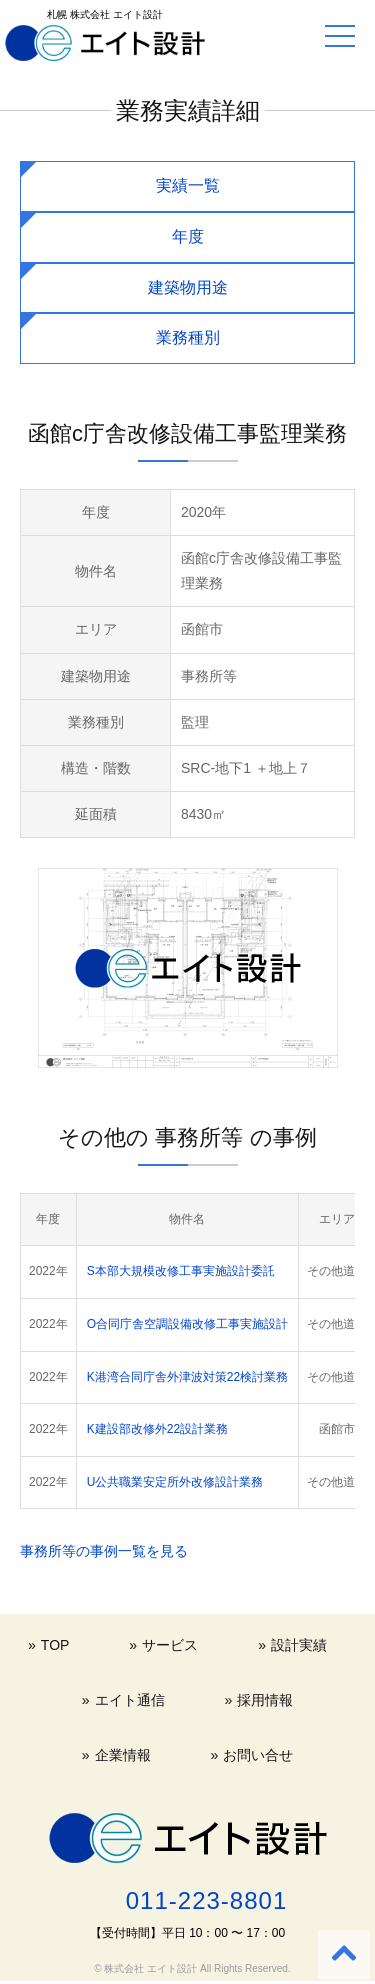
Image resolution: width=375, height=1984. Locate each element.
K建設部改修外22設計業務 (157, 1429)
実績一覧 (188, 185)
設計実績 (299, 1645)
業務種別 (188, 337)
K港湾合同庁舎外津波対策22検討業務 (187, 1377)
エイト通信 (130, 1700)
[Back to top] (344, 1954)
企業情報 (123, 1755)
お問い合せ (258, 1755)
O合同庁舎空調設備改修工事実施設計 (187, 1324)
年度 (188, 236)
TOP (55, 1645)
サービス (170, 1645)
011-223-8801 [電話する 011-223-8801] (206, 1900)
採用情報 (265, 1700)
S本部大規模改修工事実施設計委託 (181, 1271)
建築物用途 (188, 287)
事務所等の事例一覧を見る (104, 1551)
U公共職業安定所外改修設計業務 (175, 1482)
